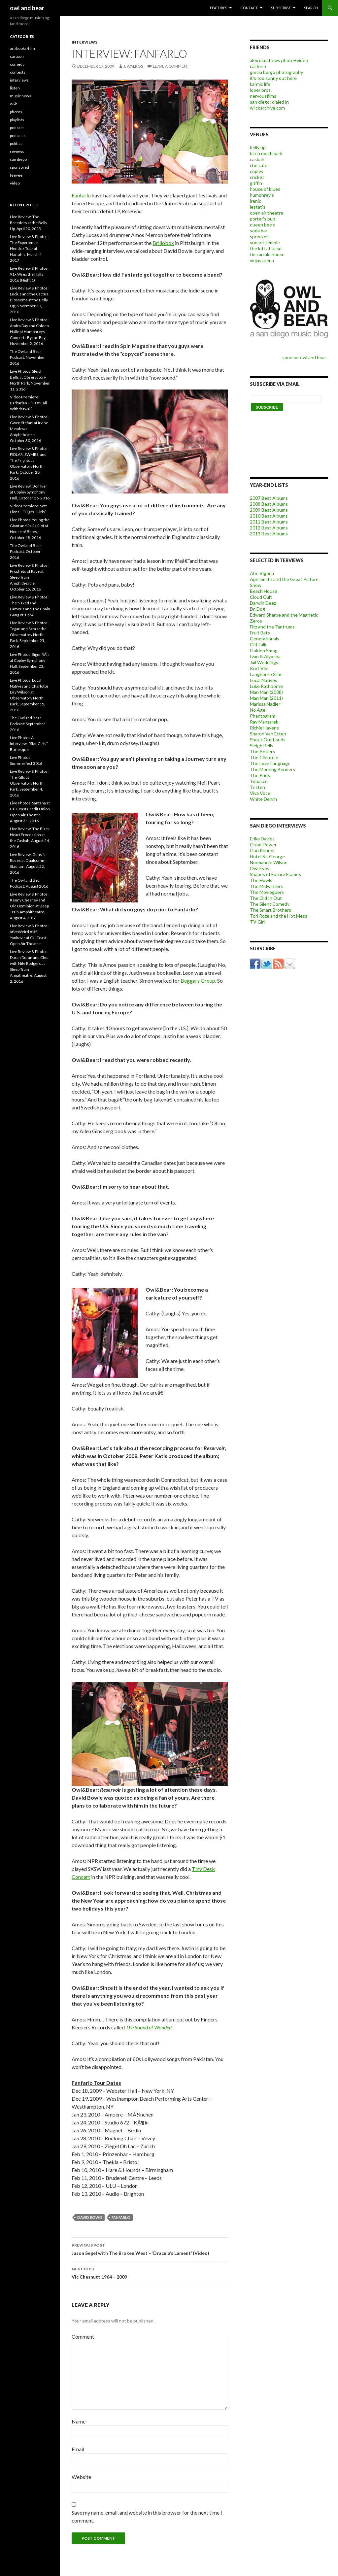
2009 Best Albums (269, 510)
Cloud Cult (261, 597)
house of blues (265, 189)
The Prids (260, 775)
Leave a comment (171, 66)
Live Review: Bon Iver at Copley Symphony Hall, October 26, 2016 (30, 492)
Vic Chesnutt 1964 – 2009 (150, 2272)
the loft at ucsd (266, 248)
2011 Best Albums (269, 522)
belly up (258, 147)
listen (15, 87)
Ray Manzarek (264, 722)
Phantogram (262, 716)
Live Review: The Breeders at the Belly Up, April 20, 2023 (28, 222)
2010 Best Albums (269, 516)
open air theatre (266, 213)
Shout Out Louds (268, 739)
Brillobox (163, 243)
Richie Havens (264, 727)
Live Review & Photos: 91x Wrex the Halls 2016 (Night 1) (29, 274)
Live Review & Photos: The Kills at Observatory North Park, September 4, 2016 (29, 783)
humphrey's (262, 195)
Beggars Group (198, 980)
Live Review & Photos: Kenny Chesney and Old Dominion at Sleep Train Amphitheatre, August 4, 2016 (29, 906)
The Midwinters (266, 886)
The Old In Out (266, 898)
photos (16, 111)
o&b (13, 103)
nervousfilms (263, 96)
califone (258, 66)
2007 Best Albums (269, 498)
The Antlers (262, 751)
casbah (257, 159)
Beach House (263, 591)
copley (256, 171)
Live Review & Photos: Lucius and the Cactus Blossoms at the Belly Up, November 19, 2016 (29, 300)
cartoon (17, 56)
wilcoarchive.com (267, 108)
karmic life (260, 84)
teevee (16, 175)
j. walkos (133, 66)
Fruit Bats (260, 632)
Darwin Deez (263, 603)
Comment (83, 2336)
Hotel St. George (267, 856)
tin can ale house (267, 254)
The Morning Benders (272, 769)
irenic (255, 201)
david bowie (89, 2217)
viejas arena (262, 260)
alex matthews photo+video (279, 60)
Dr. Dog (257, 609)
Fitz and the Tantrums (272, 626)
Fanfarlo (81, 195)
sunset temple (265, 242)
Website (81, 2477)
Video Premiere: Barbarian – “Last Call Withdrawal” (28, 402)
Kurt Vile (259, 668)
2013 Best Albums (269, 533)
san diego (18, 159)
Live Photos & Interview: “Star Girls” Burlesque (29, 743)
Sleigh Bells (261, 745)
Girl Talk (258, 644)
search (311, 8)
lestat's (257, 207)
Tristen (257, 787)
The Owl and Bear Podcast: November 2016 (27, 357)
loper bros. (261, 90)
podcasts (18, 135)
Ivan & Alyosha (265, 656)
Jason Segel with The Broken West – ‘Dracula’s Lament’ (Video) (150, 2248)
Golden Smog (264, 650)
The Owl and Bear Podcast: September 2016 (27, 723)
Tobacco (259, 781)
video (15, 183)
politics (16, 143)
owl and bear (27, 8)
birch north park (266, 153)
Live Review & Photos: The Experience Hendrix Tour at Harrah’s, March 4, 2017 (29, 248)
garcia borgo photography (276, 72)
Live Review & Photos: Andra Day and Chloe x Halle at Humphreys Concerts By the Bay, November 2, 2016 (29, 331)
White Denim (263, 799)
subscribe (281, 8)
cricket (257, 177)
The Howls (261, 880)
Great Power (263, 844)
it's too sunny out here (273, 78)
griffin (256, 183)
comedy (17, 64)
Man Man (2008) (266, 692)
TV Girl (257, 922)
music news (20, 95)
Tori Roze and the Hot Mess (278, 916)
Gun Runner (262, 850)
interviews (84, 42)
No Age (257, 710)
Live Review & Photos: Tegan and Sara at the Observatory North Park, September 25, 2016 (29, 634)
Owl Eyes (259, 868)
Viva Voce (260, 793)
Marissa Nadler (265, 704)
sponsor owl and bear (305, 357)
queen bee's (262, 224)
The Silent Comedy (269, 904)
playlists (17, 119)
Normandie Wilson (268, 862)
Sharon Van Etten (268, 733)
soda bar (258, 230)
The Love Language (270, 763)
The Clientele (264, 757)
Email (78, 2449)
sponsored (19, 167)
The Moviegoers (267, 892)
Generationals (264, 638)
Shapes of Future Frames (275, 874)
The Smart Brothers (270, 910)
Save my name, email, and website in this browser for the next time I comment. (147, 2516)
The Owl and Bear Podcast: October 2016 (25, 551)
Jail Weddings (264, 662)
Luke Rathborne (266, 686)
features (218, 8)
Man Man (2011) (266, 698)
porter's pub (262, 218)
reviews (17, 151)
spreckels (260, 236)
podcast (17, 127)
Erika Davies (262, 838)
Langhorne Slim (265, 674)
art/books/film (22, 48)
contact (249, 8)
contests (17, 72)
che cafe (258, 165)
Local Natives (263, 680)
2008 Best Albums (269, 504)
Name (78, 2421)
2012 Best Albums (269, 527)
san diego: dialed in (269, 102)
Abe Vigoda (262, 573)
